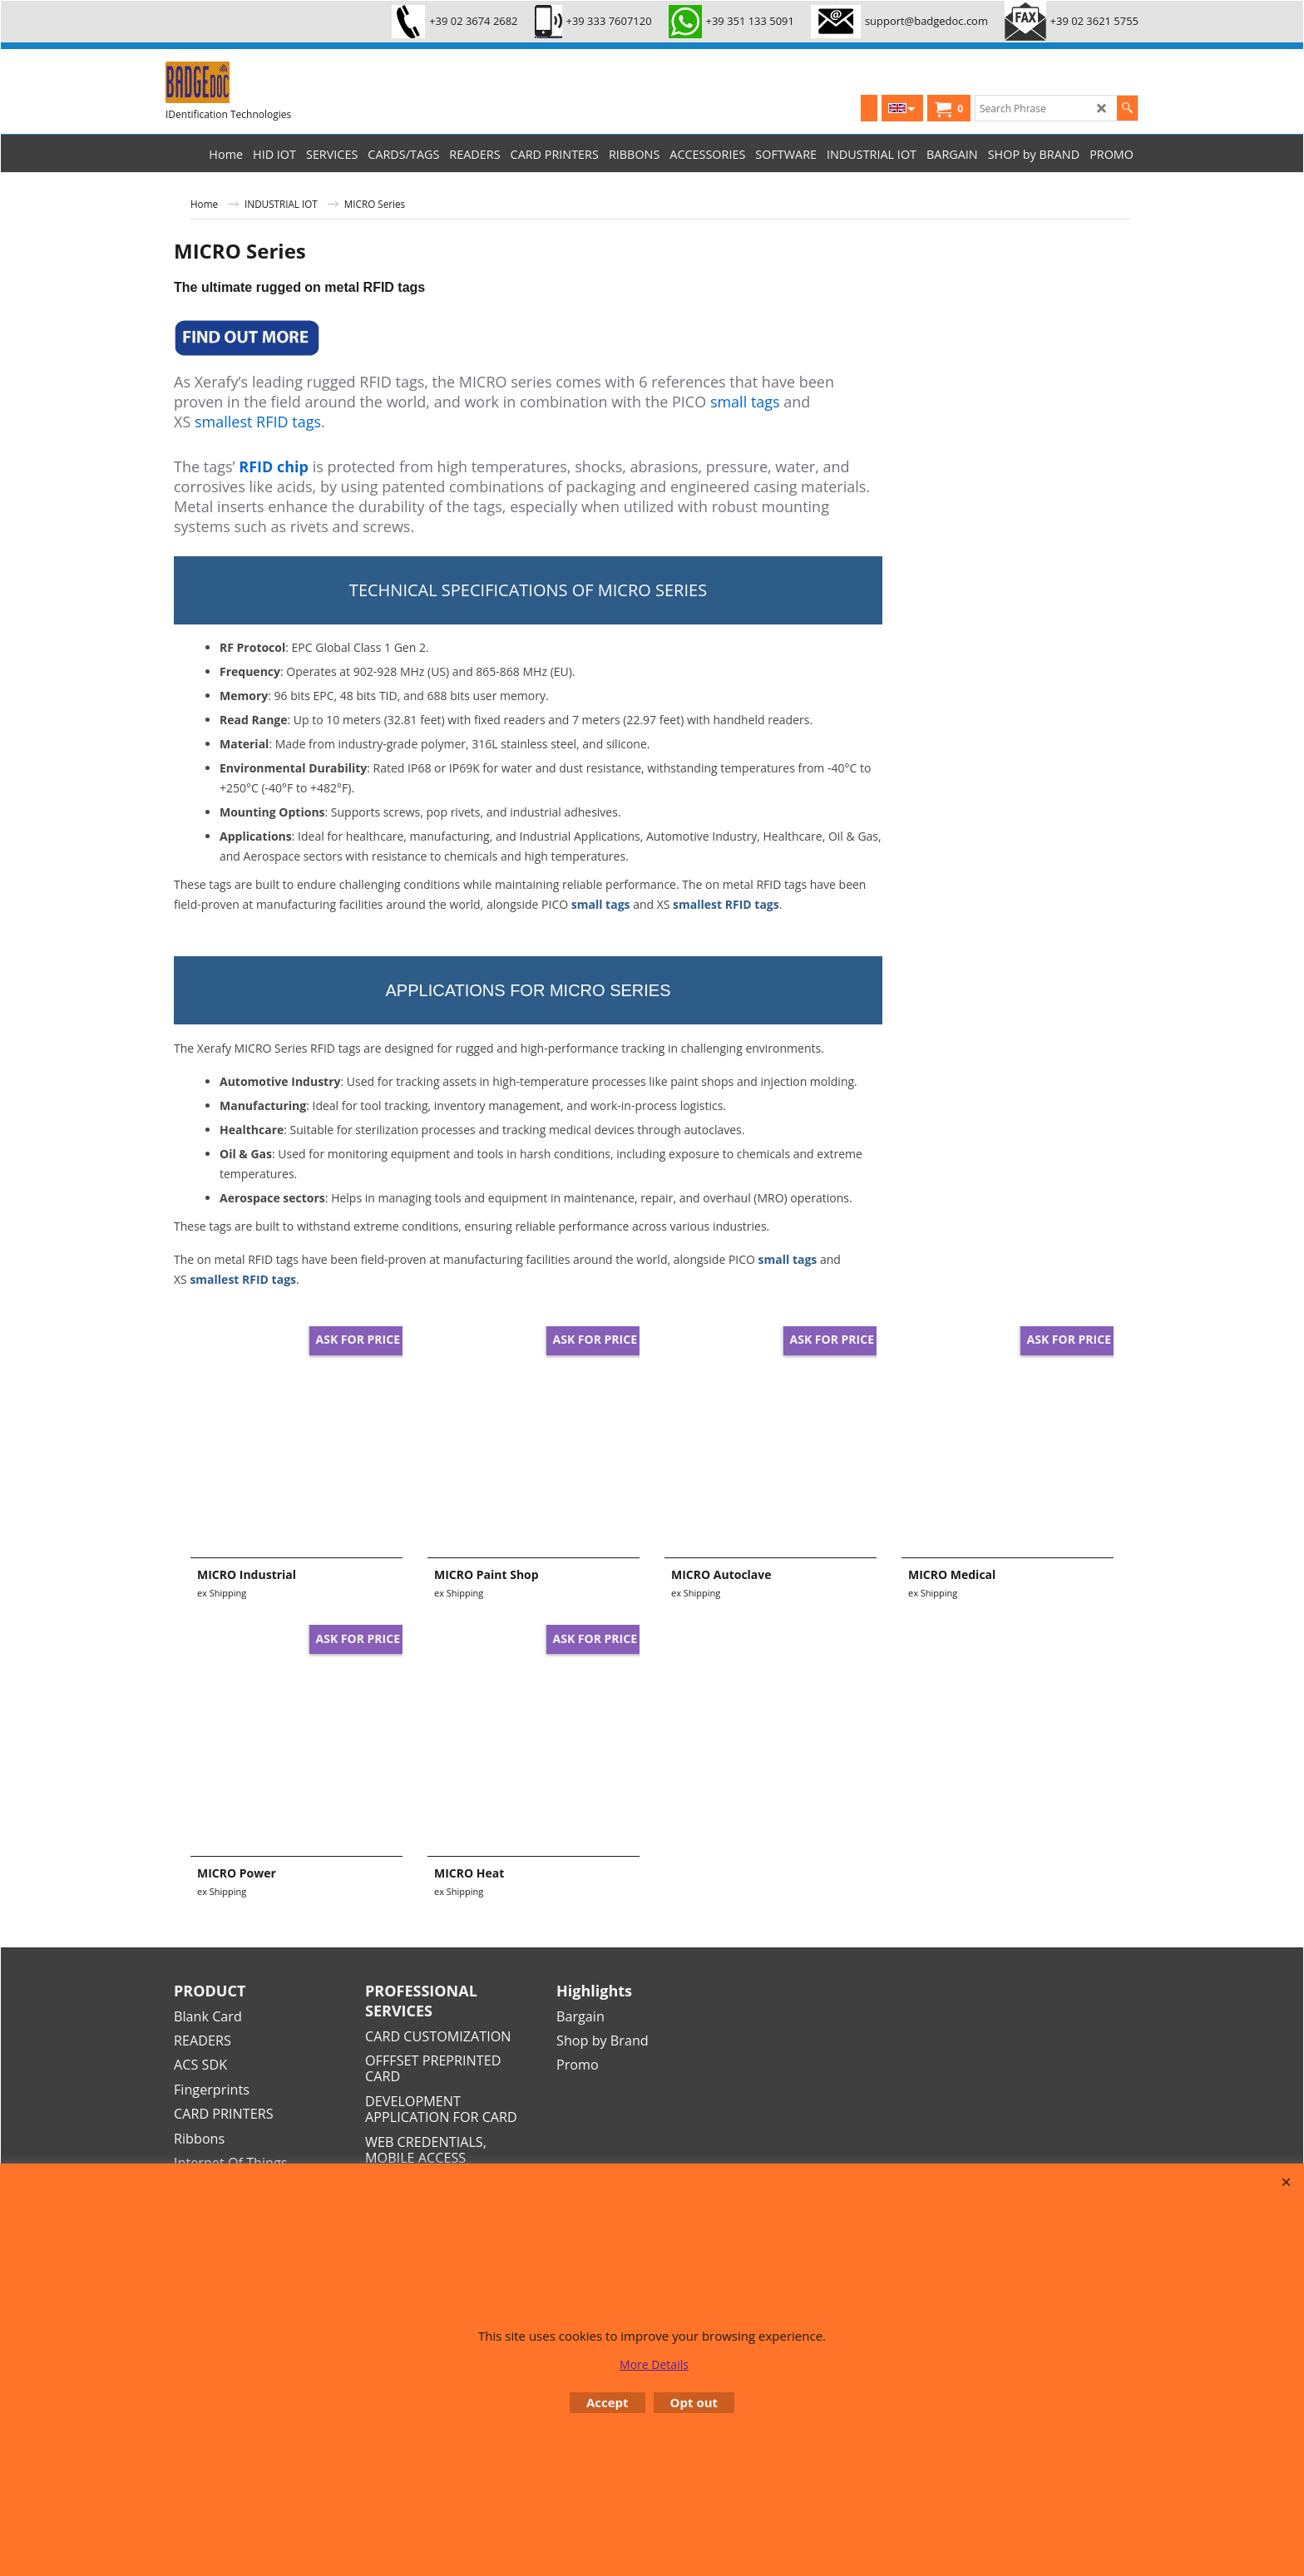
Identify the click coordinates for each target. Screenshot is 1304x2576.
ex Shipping (221, 1593)
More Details (654, 2364)
